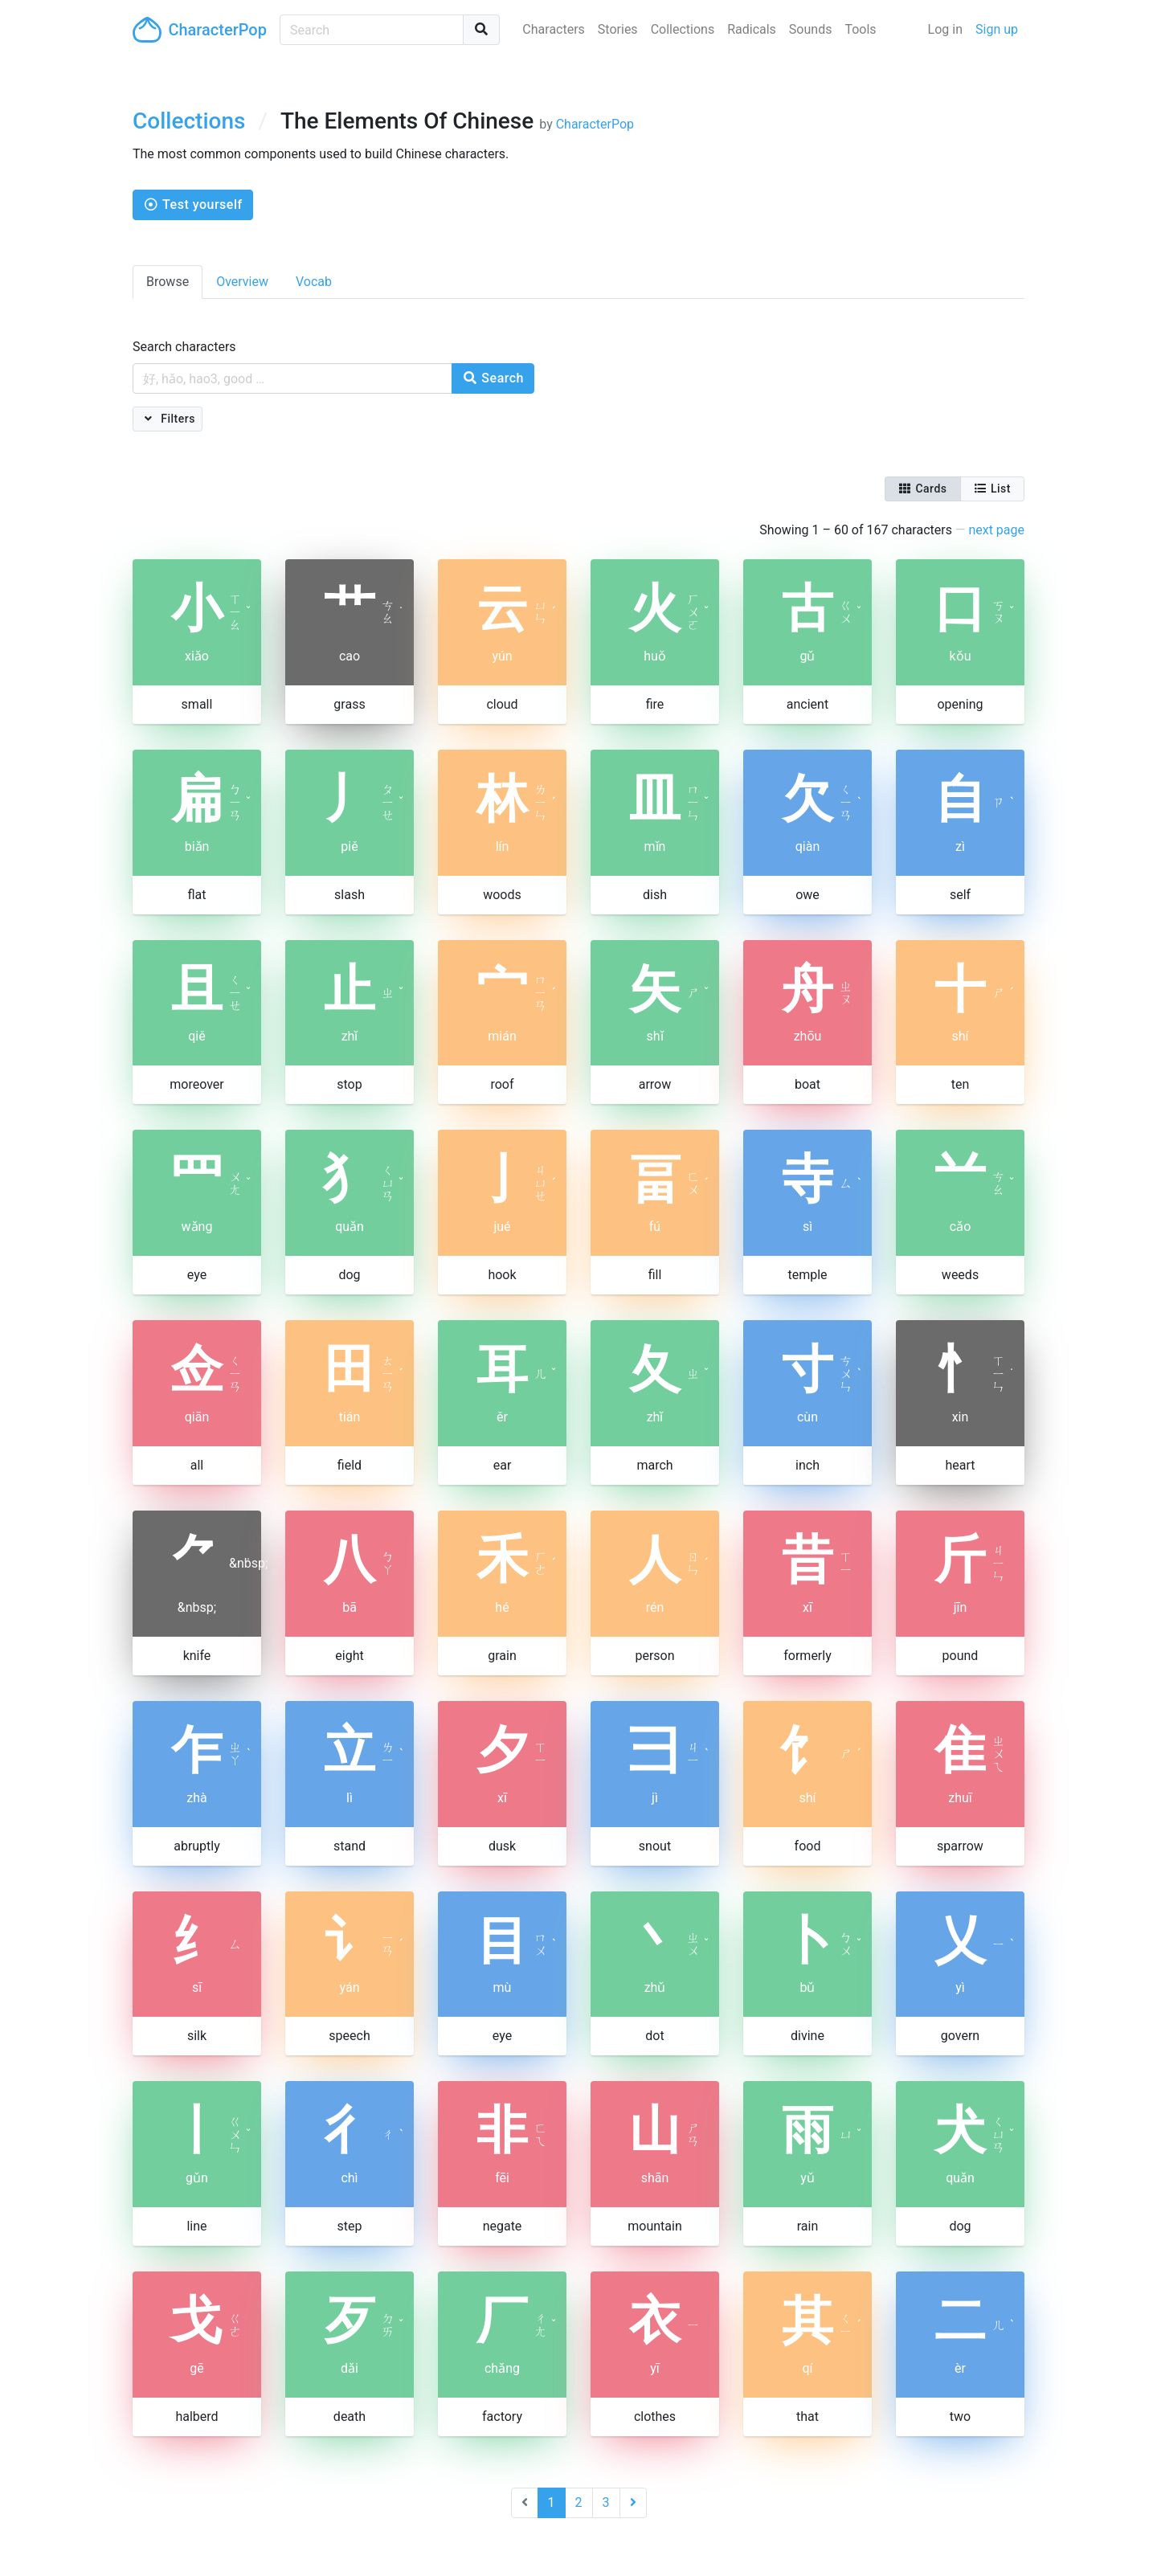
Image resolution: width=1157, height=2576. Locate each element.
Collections (683, 29)
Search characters (184, 346)
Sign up (996, 29)
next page (996, 530)
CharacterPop (200, 30)
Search (493, 378)
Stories (618, 29)
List (992, 488)
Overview (242, 281)
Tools (860, 29)
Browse (167, 281)
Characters (553, 29)
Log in (945, 29)
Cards (922, 488)
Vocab (314, 281)
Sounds (810, 29)
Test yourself (193, 204)
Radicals (751, 29)
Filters (176, 418)
